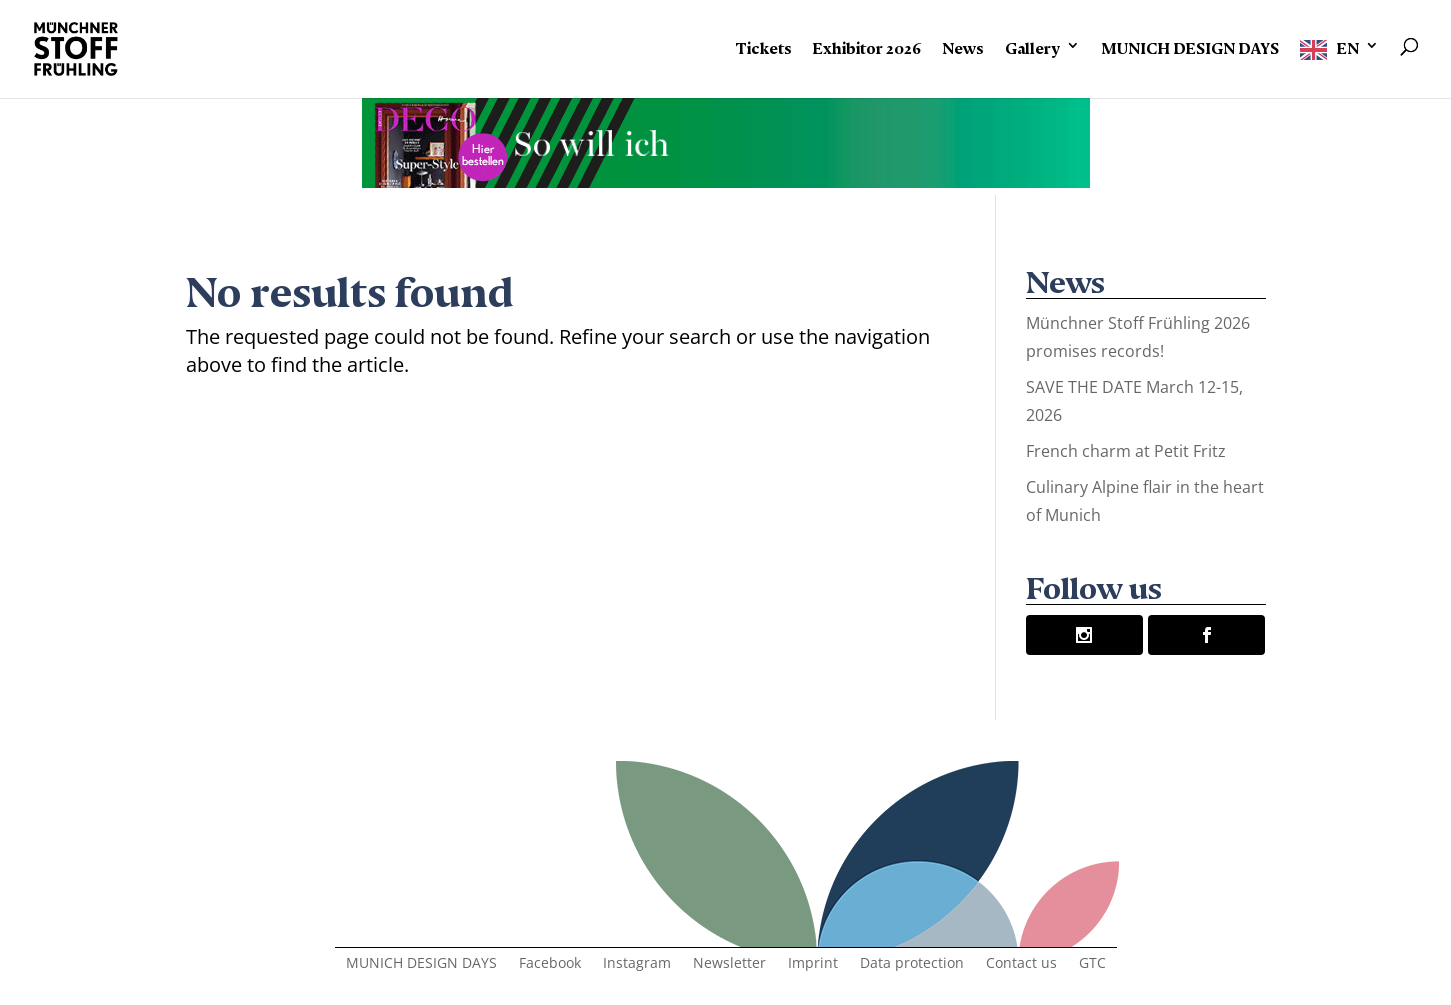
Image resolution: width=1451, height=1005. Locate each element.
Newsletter (729, 964)
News (963, 45)
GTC (1092, 964)
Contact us (1021, 964)
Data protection (912, 964)
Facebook (550, 964)
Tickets (763, 45)
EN (1348, 45)
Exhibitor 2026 (867, 45)
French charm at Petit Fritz (1126, 451)
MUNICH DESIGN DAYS (1190, 45)
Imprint (813, 964)
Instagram (637, 964)
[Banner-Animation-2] (726, 180)
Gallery (1032, 45)
